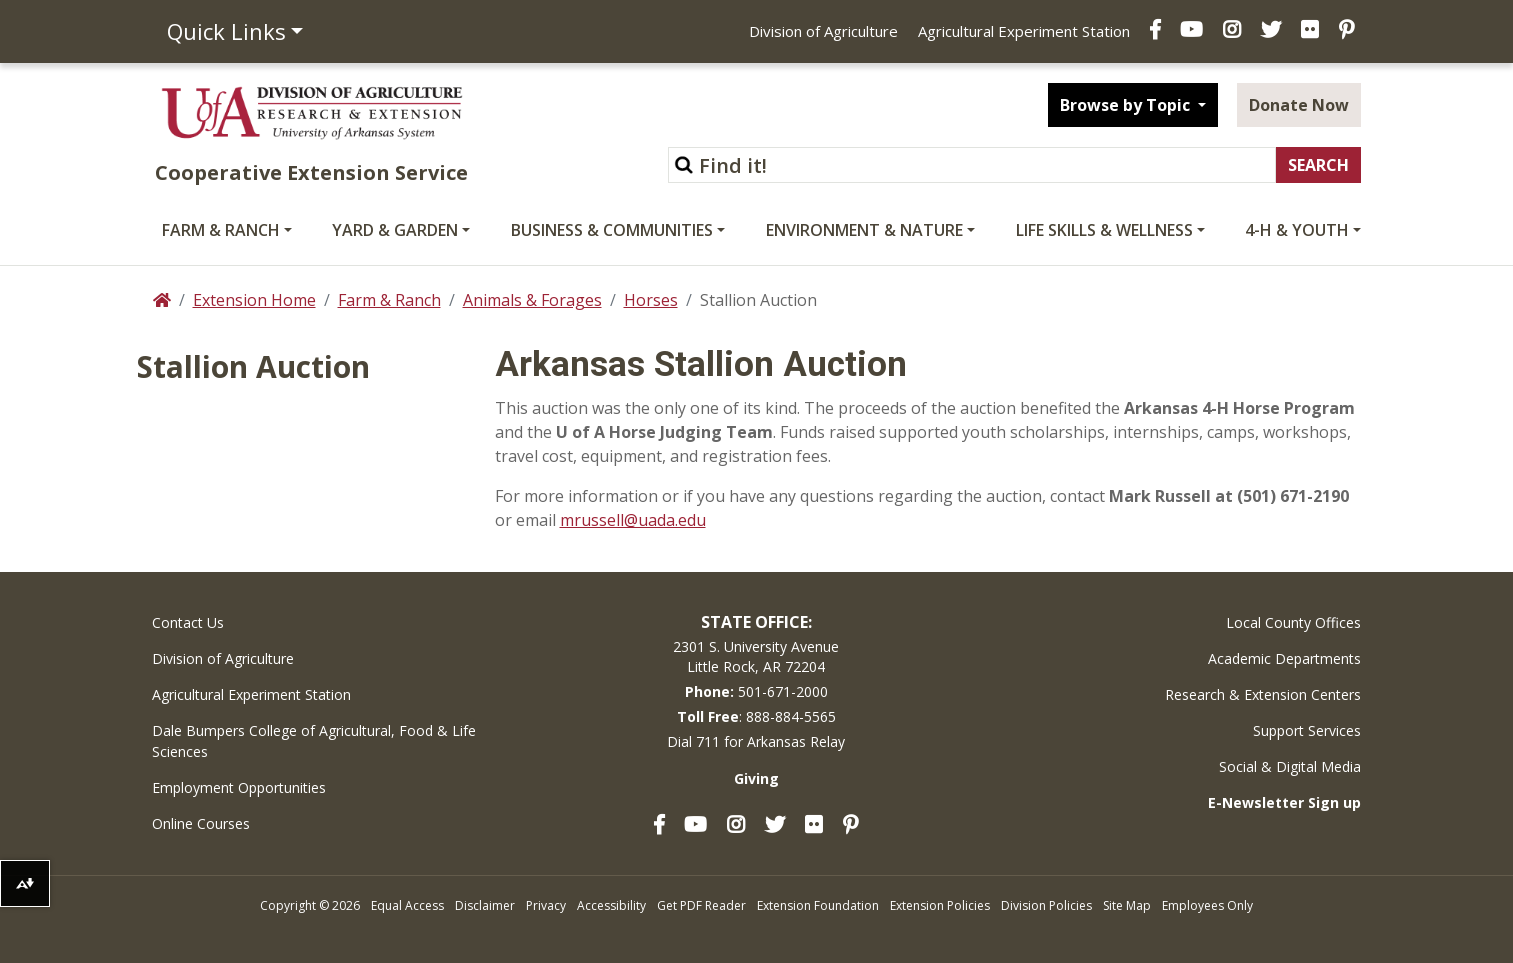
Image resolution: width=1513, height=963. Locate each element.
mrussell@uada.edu (633, 520)
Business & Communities (612, 230)
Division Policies (1046, 905)
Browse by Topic (1127, 105)
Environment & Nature (864, 230)
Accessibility (611, 905)
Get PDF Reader (701, 905)
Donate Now (1299, 105)
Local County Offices (1293, 622)
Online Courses (201, 823)
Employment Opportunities (239, 787)
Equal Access (407, 905)
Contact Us (188, 622)
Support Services (1307, 730)
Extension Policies (940, 905)
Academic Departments (1284, 658)
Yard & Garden (395, 230)
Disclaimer (485, 905)
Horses (651, 300)
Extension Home (254, 300)
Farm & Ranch (221, 230)
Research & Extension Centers (1263, 694)
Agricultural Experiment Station (1024, 31)
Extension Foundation (818, 905)
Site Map (1127, 905)
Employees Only (1207, 905)
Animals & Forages (532, 300)
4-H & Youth (1297, 230)
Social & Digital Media (1290, 766)
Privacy (546, 905)
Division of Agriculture (823, 31)
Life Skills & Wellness (1104, 230)
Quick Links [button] (226, 31)
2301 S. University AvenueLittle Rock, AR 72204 (756, 656)
